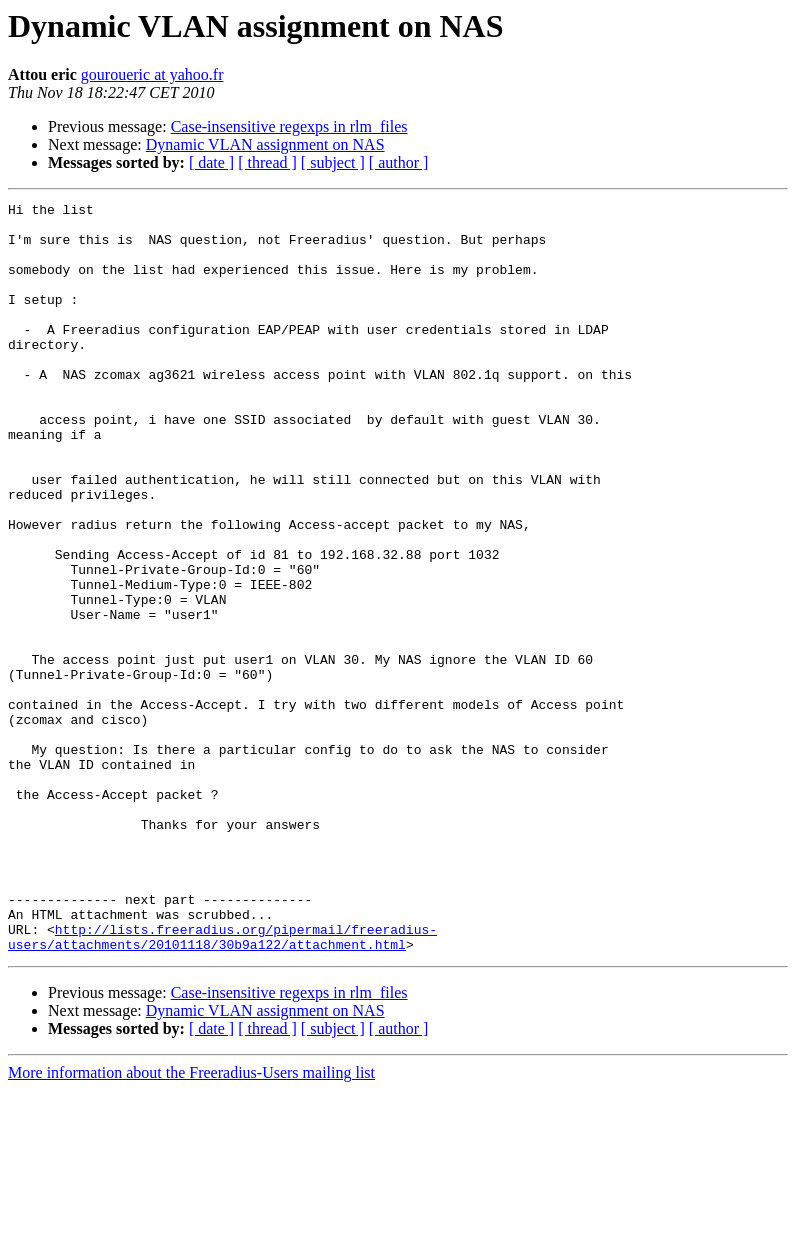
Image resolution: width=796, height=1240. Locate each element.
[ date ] (211, 162)
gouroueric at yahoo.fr (152, 74)
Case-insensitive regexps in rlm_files (289, 126)
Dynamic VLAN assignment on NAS (265, 144)
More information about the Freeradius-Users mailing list (191, 1222)
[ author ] (399, 162)
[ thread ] (267, 162)
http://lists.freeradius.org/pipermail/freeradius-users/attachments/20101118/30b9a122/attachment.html (222, 1085)
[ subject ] (333, 162)
